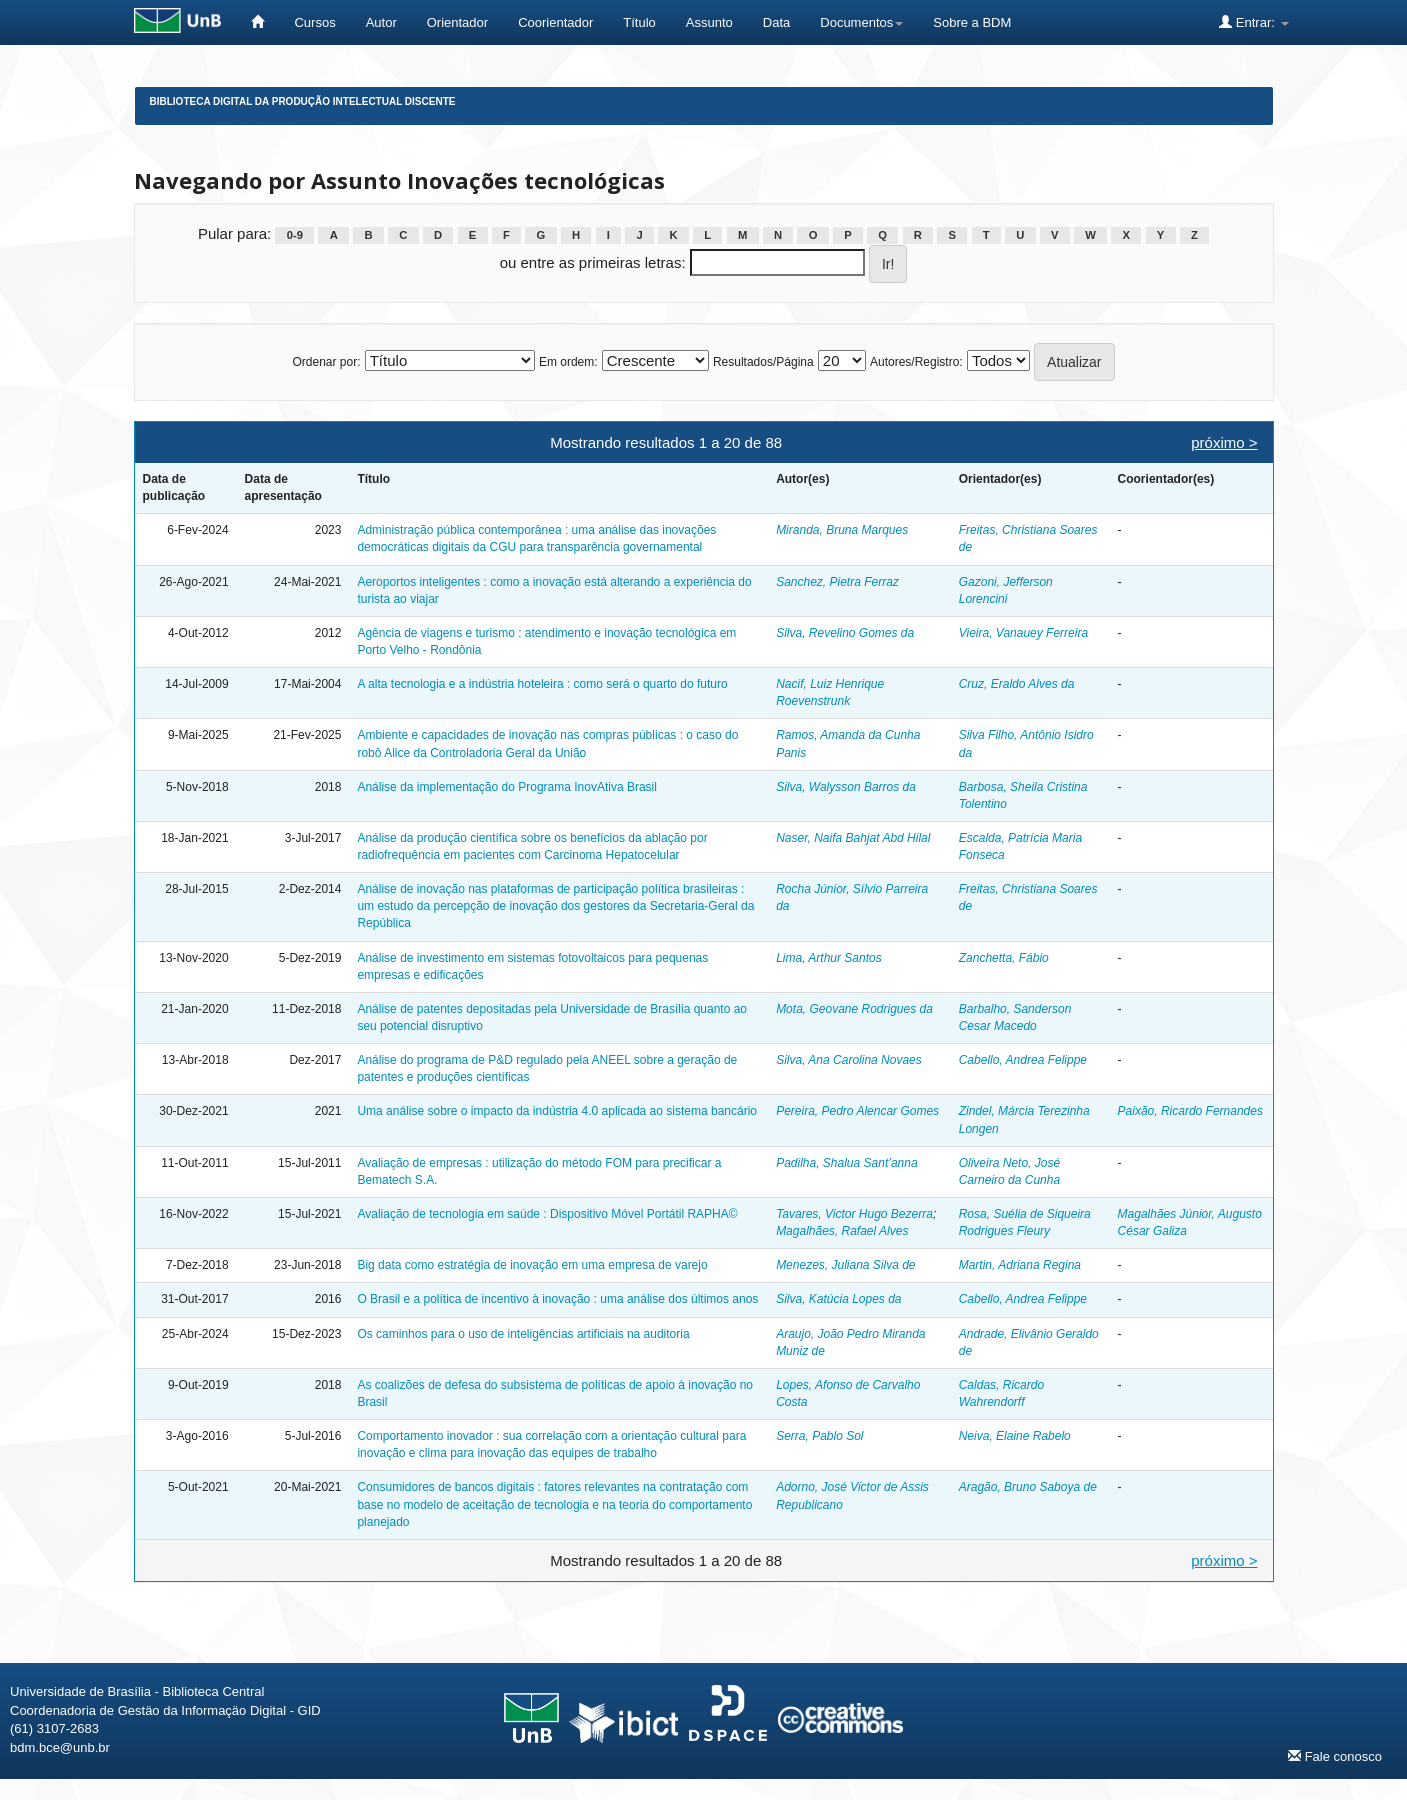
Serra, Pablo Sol (819, 1436)
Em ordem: (568, 362)
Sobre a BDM (972, 22)
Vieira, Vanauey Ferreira (1023, 633)
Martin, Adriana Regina (1020, 1265)
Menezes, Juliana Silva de (845, 1265)
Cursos (314, 22)
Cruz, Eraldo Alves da (1017, 684)
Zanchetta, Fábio (1004, 958)
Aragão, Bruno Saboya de (1028, 1487)
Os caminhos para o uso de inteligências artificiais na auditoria (523, 1334)
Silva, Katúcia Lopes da (838, 1299)
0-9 (295, 235)
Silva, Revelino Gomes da (845, 633)
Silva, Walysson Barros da (846, 787)
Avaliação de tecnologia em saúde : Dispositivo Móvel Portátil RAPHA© (547, 1214)
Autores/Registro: (916, 362)
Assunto (709, 22)
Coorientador (555, 22)
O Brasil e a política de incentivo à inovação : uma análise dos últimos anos (557, 1299)
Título (639, 22)
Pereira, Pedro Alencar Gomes (857, 1111)
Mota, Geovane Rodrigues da (854, 1009)
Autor (381, 22)
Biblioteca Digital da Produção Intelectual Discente (303, 101)
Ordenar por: (326, 362)
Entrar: (1253, 22)
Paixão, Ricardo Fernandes (1190, 1111)
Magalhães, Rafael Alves (842, 1231)
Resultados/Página (763, 362)
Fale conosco (1335, 1756)
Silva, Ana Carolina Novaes (849, 1060)
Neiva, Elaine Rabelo (1015, 1436)
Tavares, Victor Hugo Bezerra (854, 1214)
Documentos (861, 22)
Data (776, 22)
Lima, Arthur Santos (829, 958)
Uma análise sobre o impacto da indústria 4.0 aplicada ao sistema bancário (557, 1111)
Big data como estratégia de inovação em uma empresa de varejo (532, 1265)
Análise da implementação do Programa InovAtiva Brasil (506, 787)
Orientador (457, 22)
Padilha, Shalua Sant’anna (846, 1163)
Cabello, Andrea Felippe (1023, 1060)
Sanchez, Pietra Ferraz (837, 582)
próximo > (1224, 442)
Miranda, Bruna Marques (842, 530)
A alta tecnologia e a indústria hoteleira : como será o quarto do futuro (542, 684)
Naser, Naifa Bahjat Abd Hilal (853, 838)
